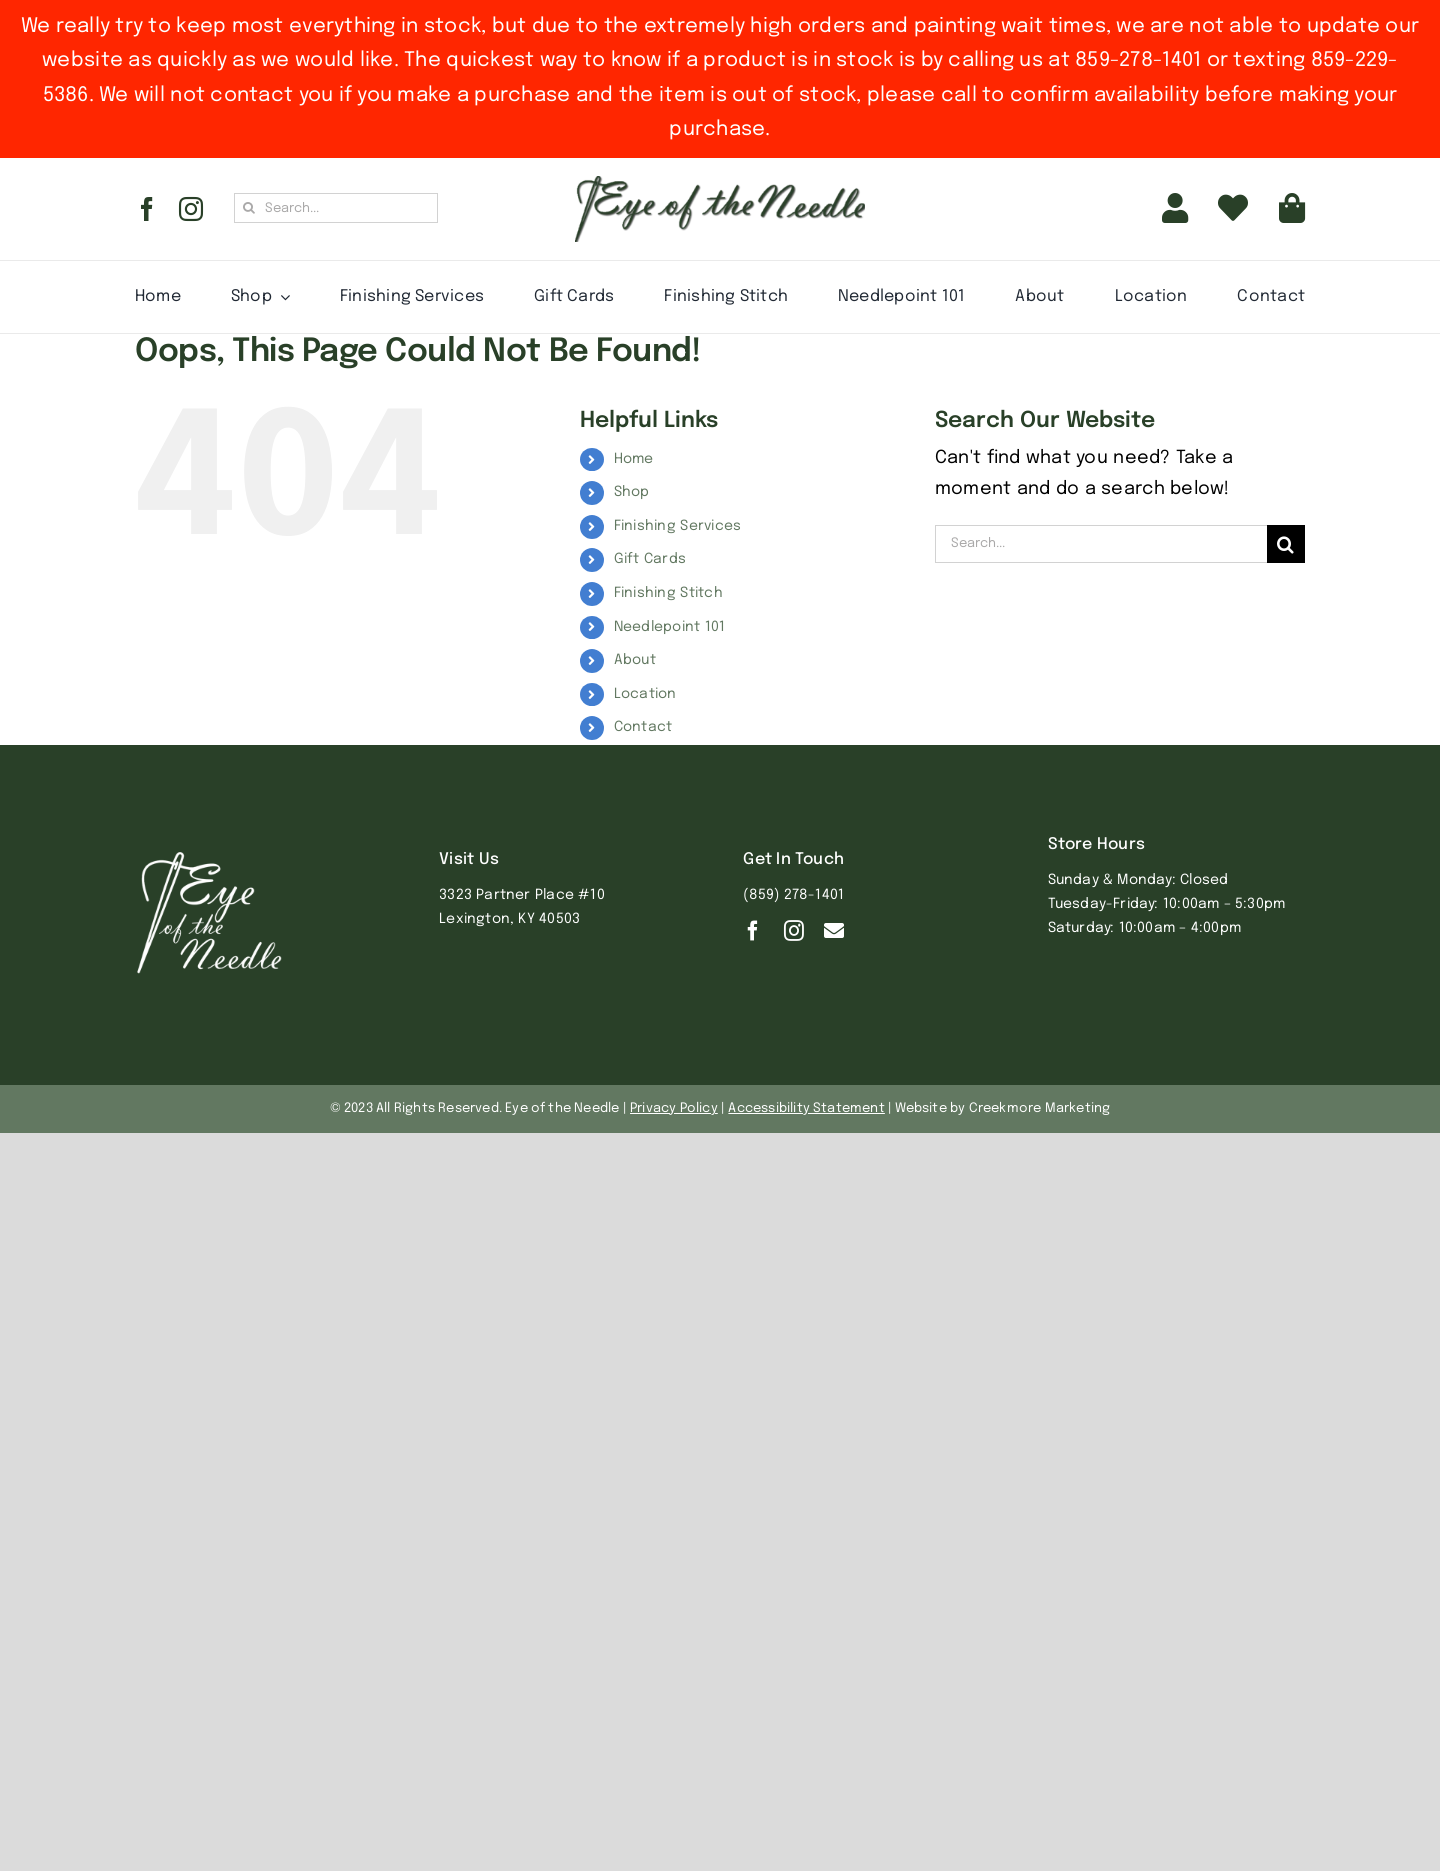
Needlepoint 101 (670, 627)
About (635, 660)
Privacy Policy (674, 1108)
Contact (643, 727)
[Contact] (834, 931)
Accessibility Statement (806, 1108)
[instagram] (191, 209)
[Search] (249, 208)
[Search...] (336, 208)
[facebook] (147, 209)
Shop (632, 492)
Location (645, 694)
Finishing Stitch (668, 593)
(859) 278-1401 (793, 895)
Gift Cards (650, 559)
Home (634, 459)
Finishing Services (678, 526)
